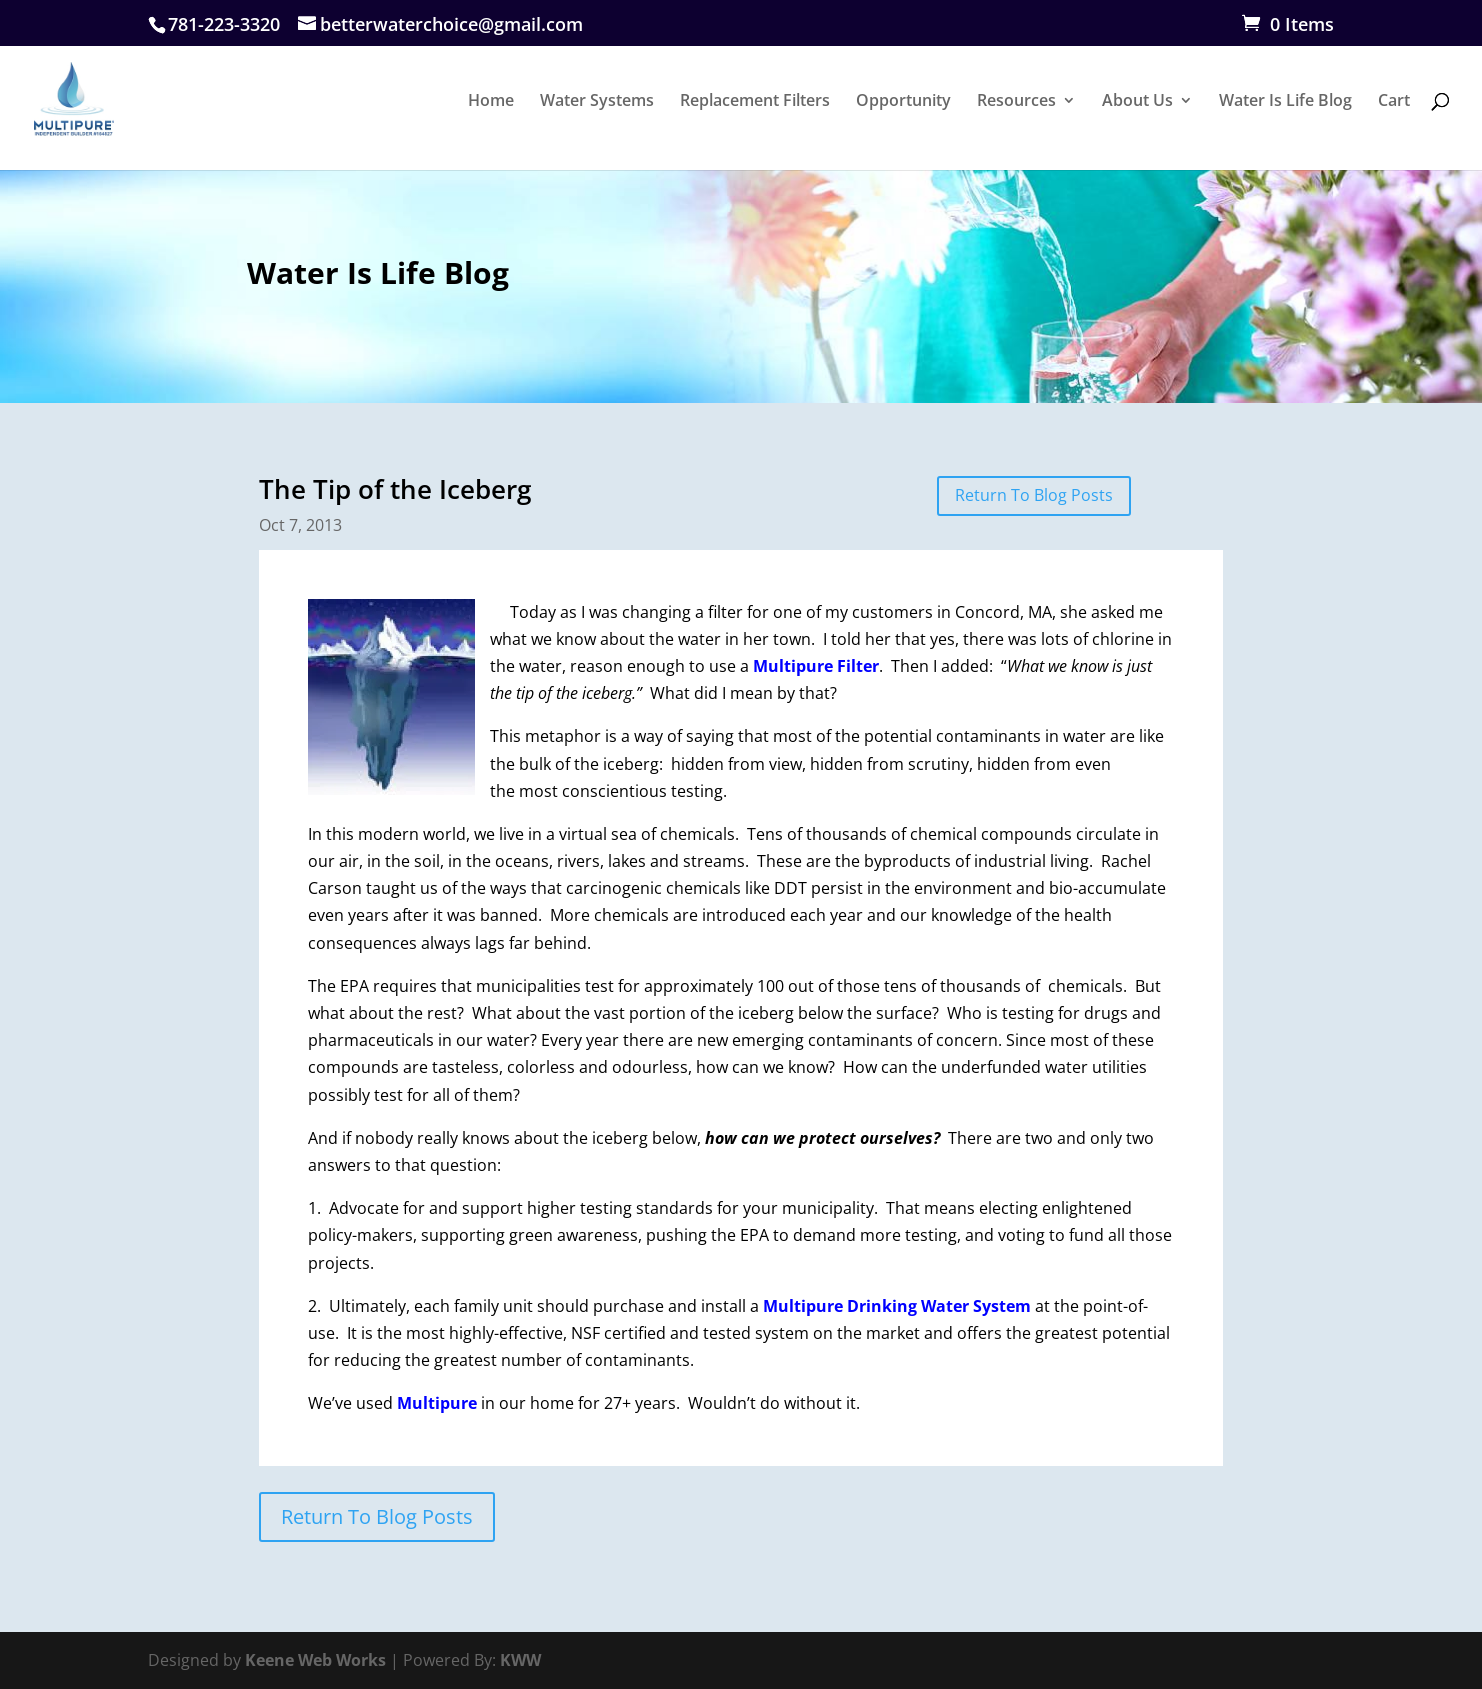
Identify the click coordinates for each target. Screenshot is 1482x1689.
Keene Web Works (315, 1660)
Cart (1394, 102)
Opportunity (903, 102)
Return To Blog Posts (1034, 495)
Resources (1016, 102)
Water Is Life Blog (1285, 102)
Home (491, 102)
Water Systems (597, 102)
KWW (520, 1660)
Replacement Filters (755, 102)
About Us (1137, 102)
